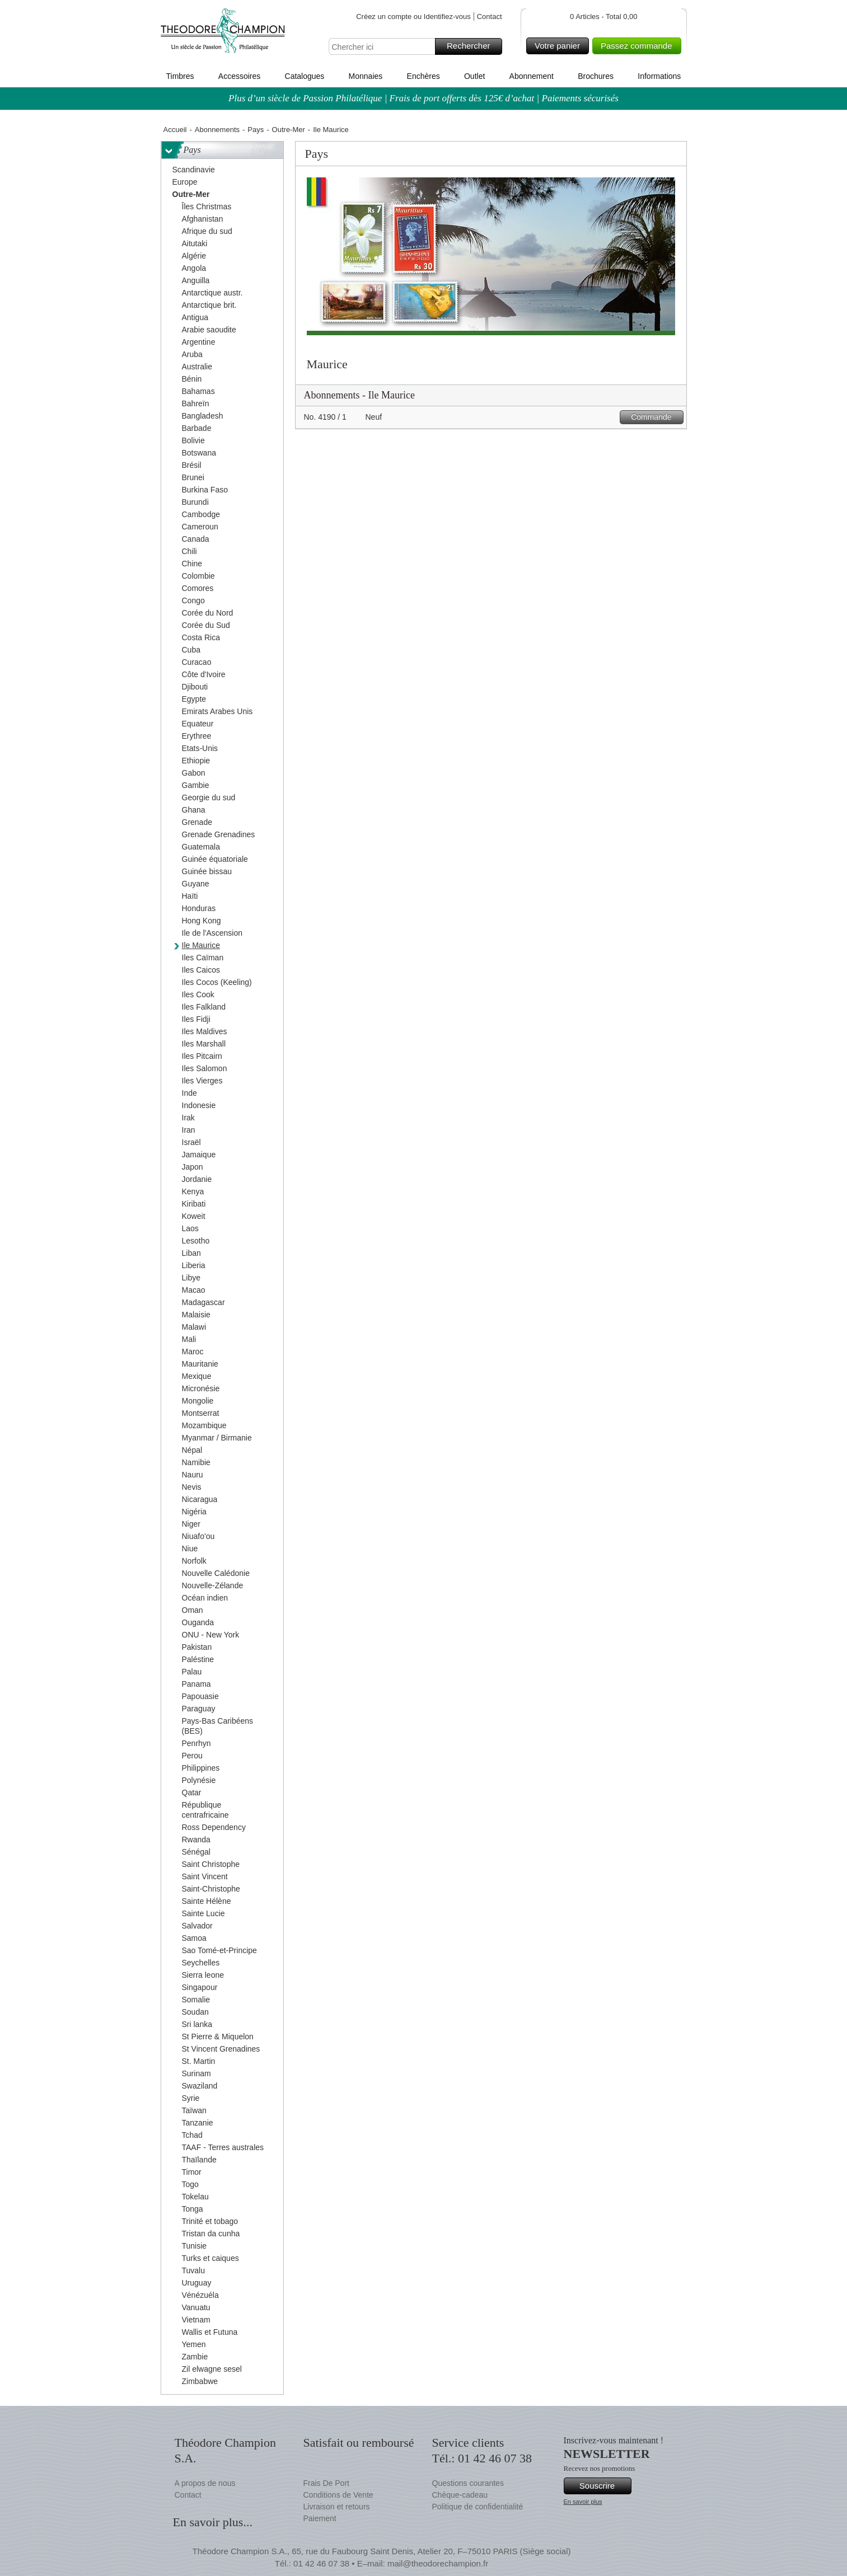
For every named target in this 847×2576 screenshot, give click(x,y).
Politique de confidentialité (477, 2506)
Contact (489, 16)
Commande (655, 417)
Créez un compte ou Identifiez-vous (413, 16)
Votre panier (560, 45)
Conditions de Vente (338, 2494)
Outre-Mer (288, 129)
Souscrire (603, 2486)
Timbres (180, 76)
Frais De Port (326, 2483)
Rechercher (473, 46)
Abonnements (217, 129)
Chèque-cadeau (460, 2494)
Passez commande (639, 45)
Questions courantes (468, 2483)
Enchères (423, 76)
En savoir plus (583, 2501)
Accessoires (239, 76)
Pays (255, 129)
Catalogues (305, 76)
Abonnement (531, 76)
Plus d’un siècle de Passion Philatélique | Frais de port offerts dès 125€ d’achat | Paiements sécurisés (423, 98)
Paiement (319, 2518)
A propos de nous (205, 2483)
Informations (659, 76)
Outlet (474, 76)
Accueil (175, 129)
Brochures (596, 76)
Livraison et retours (336, 2506)
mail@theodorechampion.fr (437, 2563)
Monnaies (366, 76)
